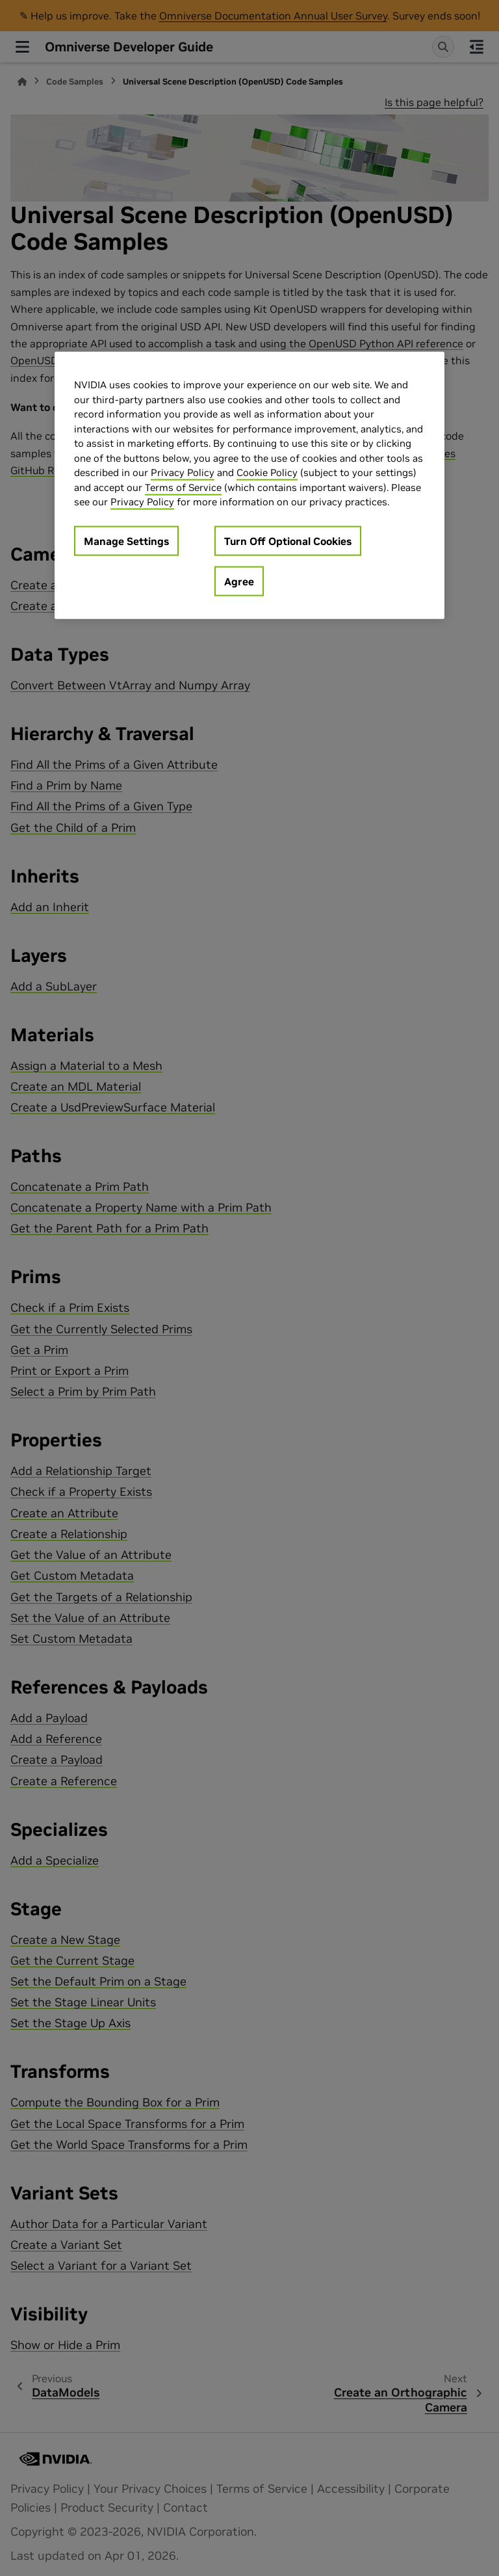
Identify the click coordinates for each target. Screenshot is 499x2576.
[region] (249, 485)
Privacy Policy (182, 472)
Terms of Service (183, 487)
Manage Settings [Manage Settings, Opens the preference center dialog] (126, 540)
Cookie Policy (267, 472)
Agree (239, 580)
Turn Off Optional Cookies (288, 540)
